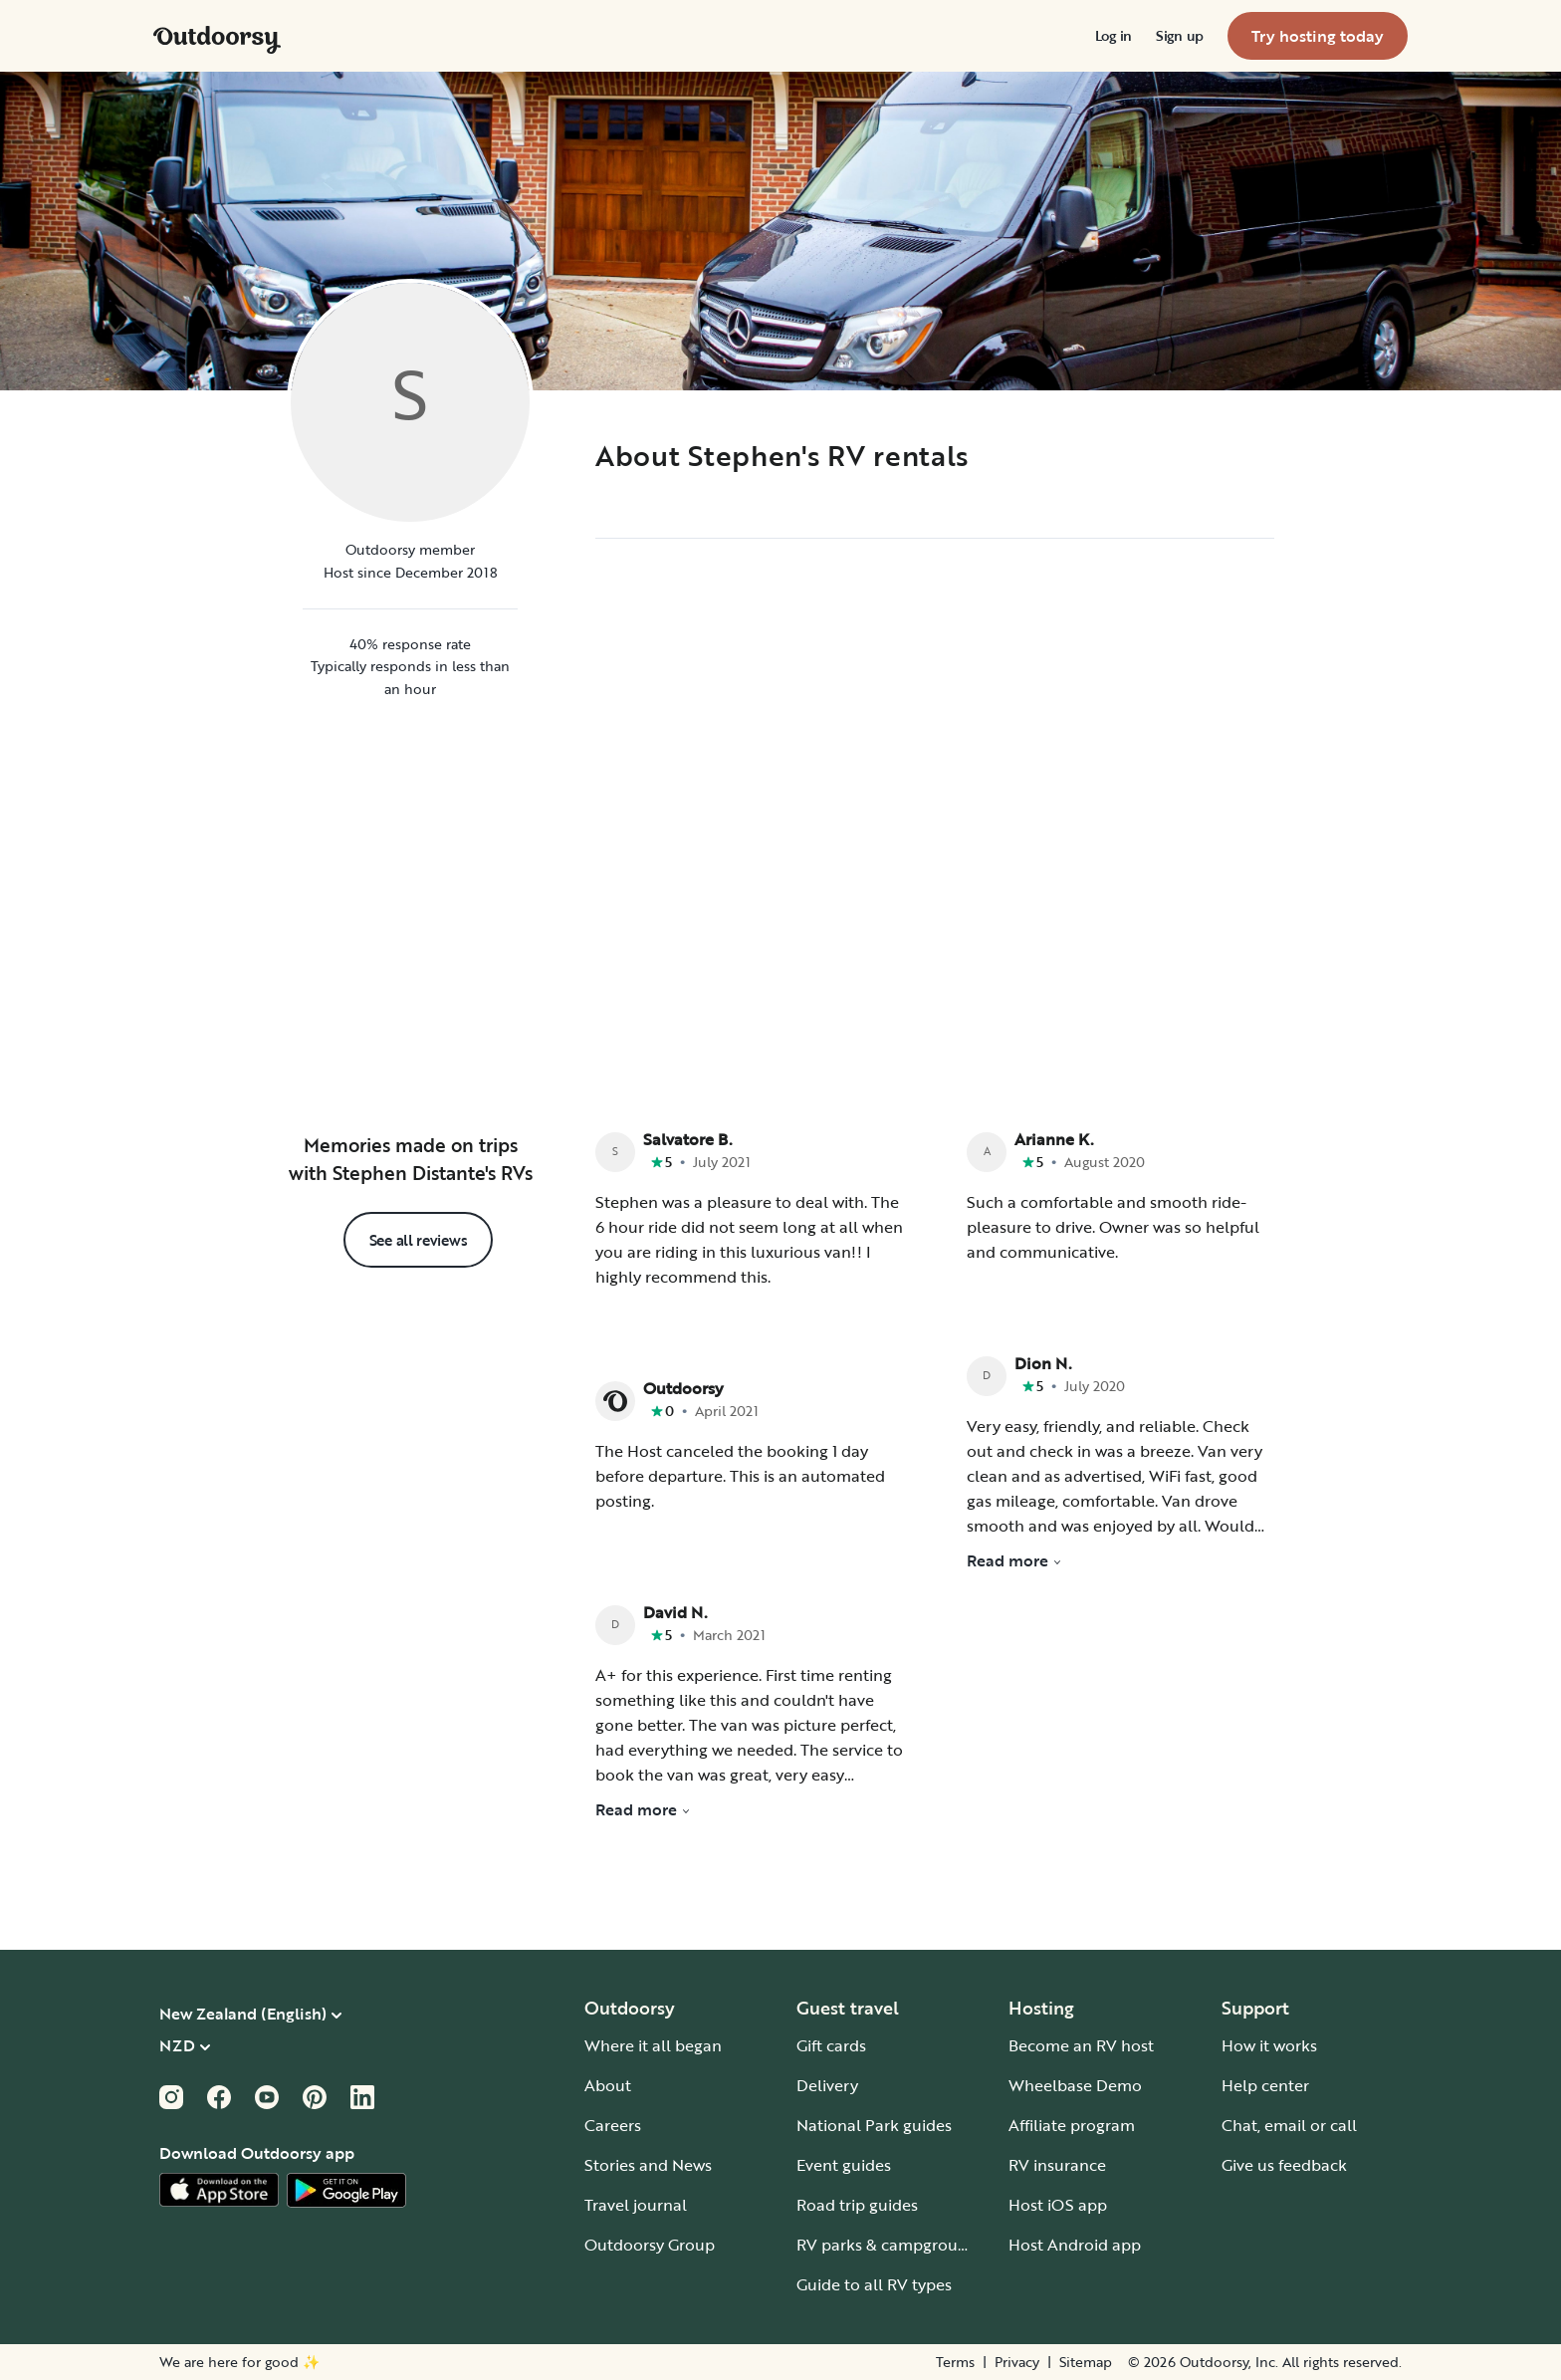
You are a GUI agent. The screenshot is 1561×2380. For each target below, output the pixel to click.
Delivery (827, 2085)
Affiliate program (1071, 2125)
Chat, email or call (1289, 2125)
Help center (1265, 2085)
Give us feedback (1284, 2165)
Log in (1113, 36)
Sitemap (1085, 2362)
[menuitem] (1113, 36)
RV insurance (1057, 2165)
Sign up (1180, 36)
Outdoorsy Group (649, 2245)
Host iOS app (1057, 2205)
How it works (1269, 2045)
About (607, 2085)
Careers (612, 2125)
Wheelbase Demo (1075, 2085)
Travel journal (635, 2205)
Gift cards (831, 2045)
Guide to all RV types (874, 2284)
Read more (643, 1809)
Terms (955, 2362)
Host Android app (1074, 2245)
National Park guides (874, 2125)
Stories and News (648, 2165)
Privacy (1017, 2362)
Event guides (843, 2165)
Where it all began (653, 2045)
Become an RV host (1081, 2045)
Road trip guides (857, 2205)
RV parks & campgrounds (890, 2245)
